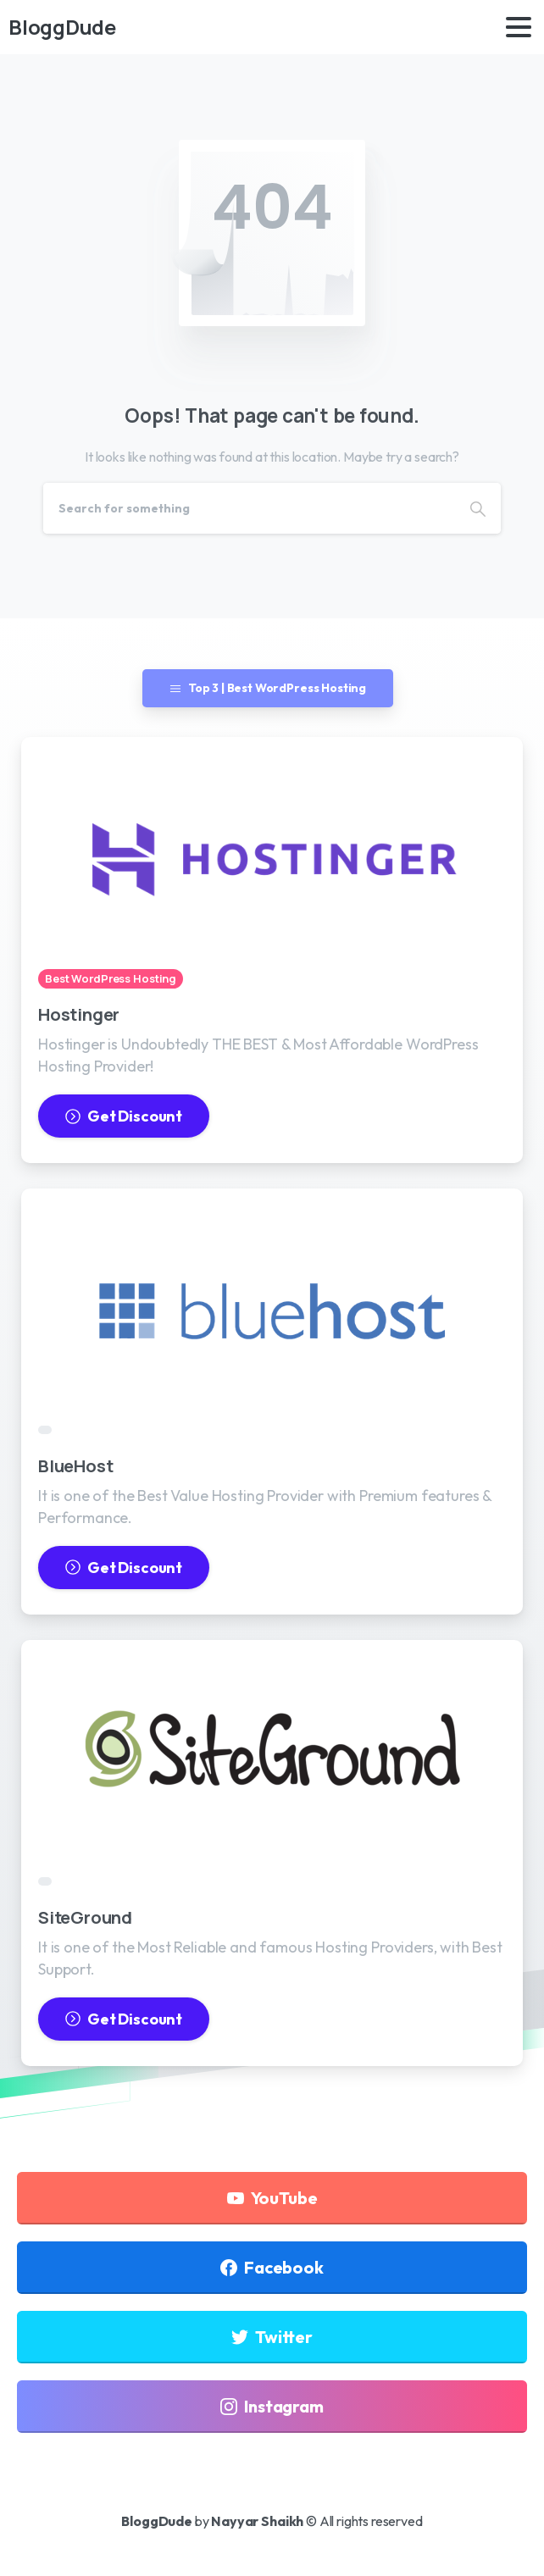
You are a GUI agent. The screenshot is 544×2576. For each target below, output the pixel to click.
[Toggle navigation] (519, 27)
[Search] (249, 508)
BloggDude (62, 27)
